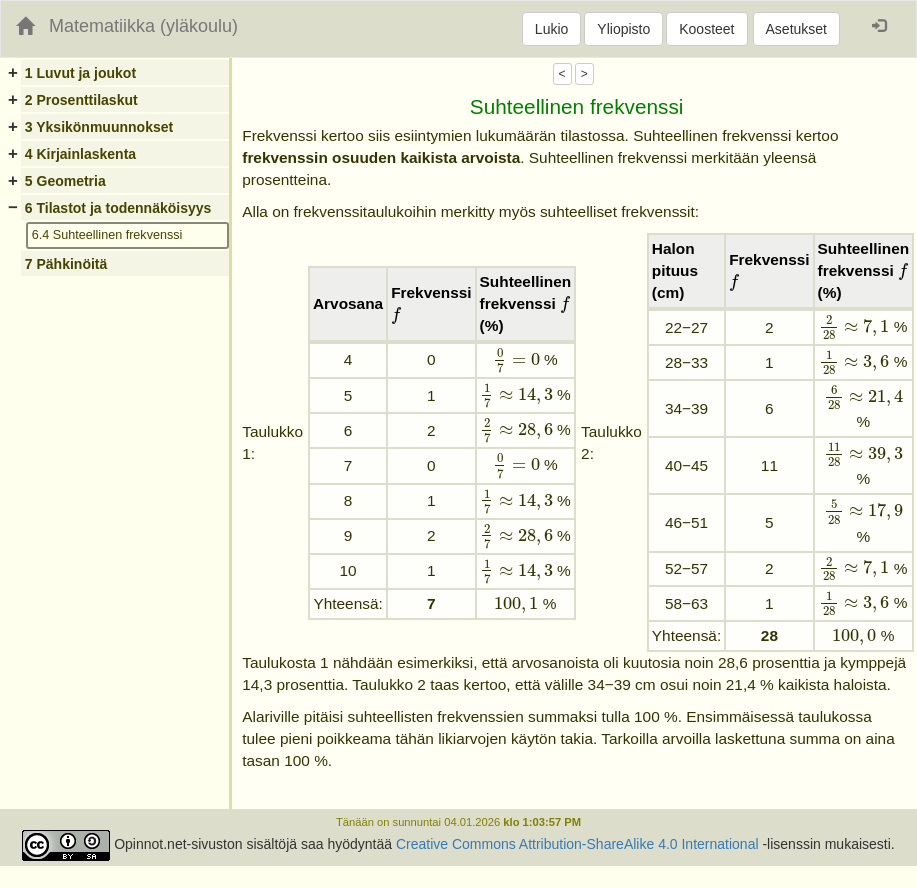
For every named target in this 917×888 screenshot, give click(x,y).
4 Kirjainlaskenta (80, 154)
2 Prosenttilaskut (81, 100)
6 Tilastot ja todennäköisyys (118, 208)
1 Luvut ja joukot (80, 73)
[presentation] (396, 316)
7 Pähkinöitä (66, 264)
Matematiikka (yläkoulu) (143, 26)
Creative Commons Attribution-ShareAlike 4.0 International (577, 845)
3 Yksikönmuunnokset (99, 127)
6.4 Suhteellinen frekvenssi (107, 235)
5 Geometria (65, 181)
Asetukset (796, 29)
